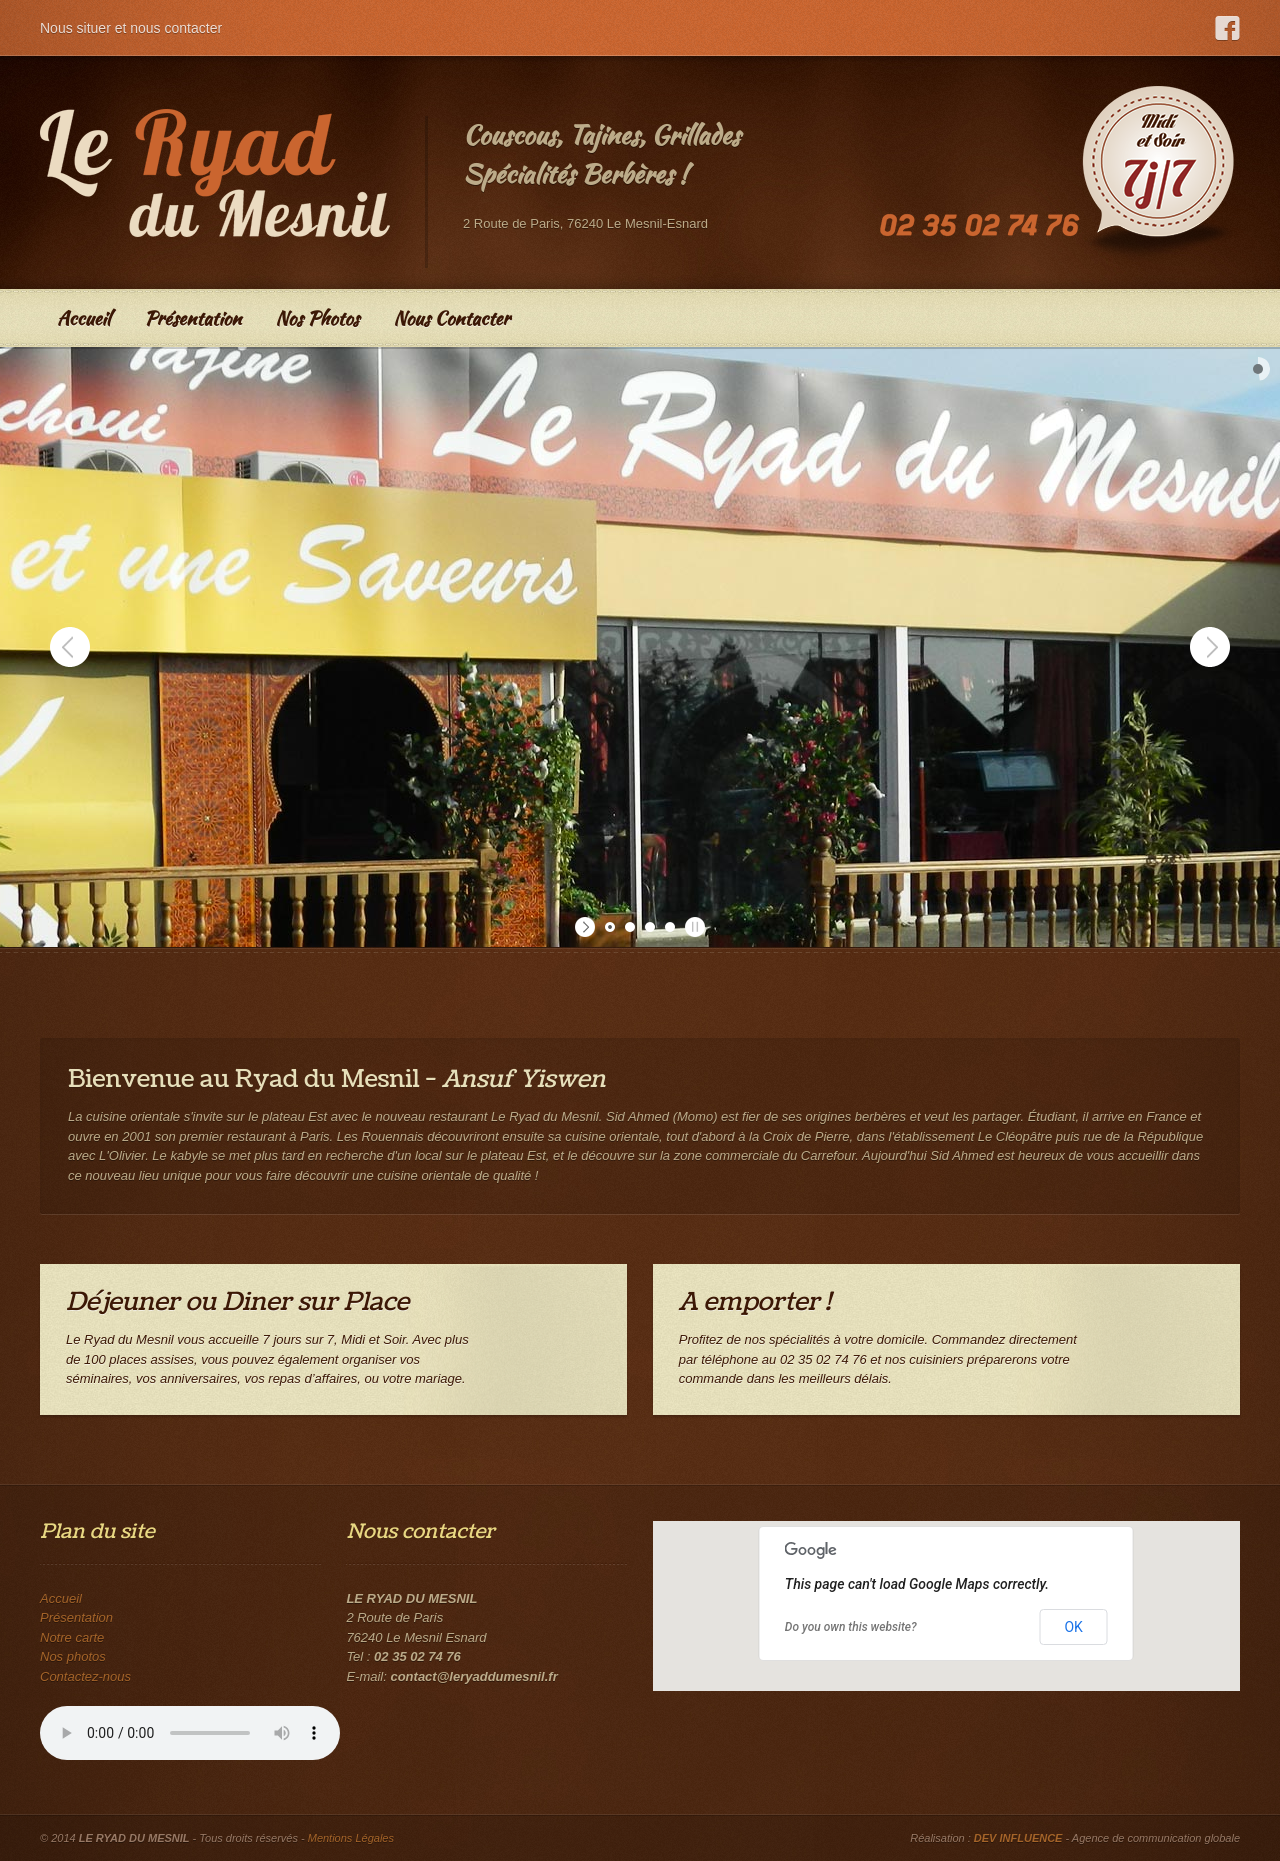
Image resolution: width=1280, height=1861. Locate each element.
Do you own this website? (851, 1627)
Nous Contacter (451, 318)
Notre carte (72, 1637)
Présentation (192, 318)
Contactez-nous (85, 1676)
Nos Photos (317, 318)
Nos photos (73, 1656)
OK (1073, 1627)
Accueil (83, 318)
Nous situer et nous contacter (131, 28)
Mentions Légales (351, 1838)
